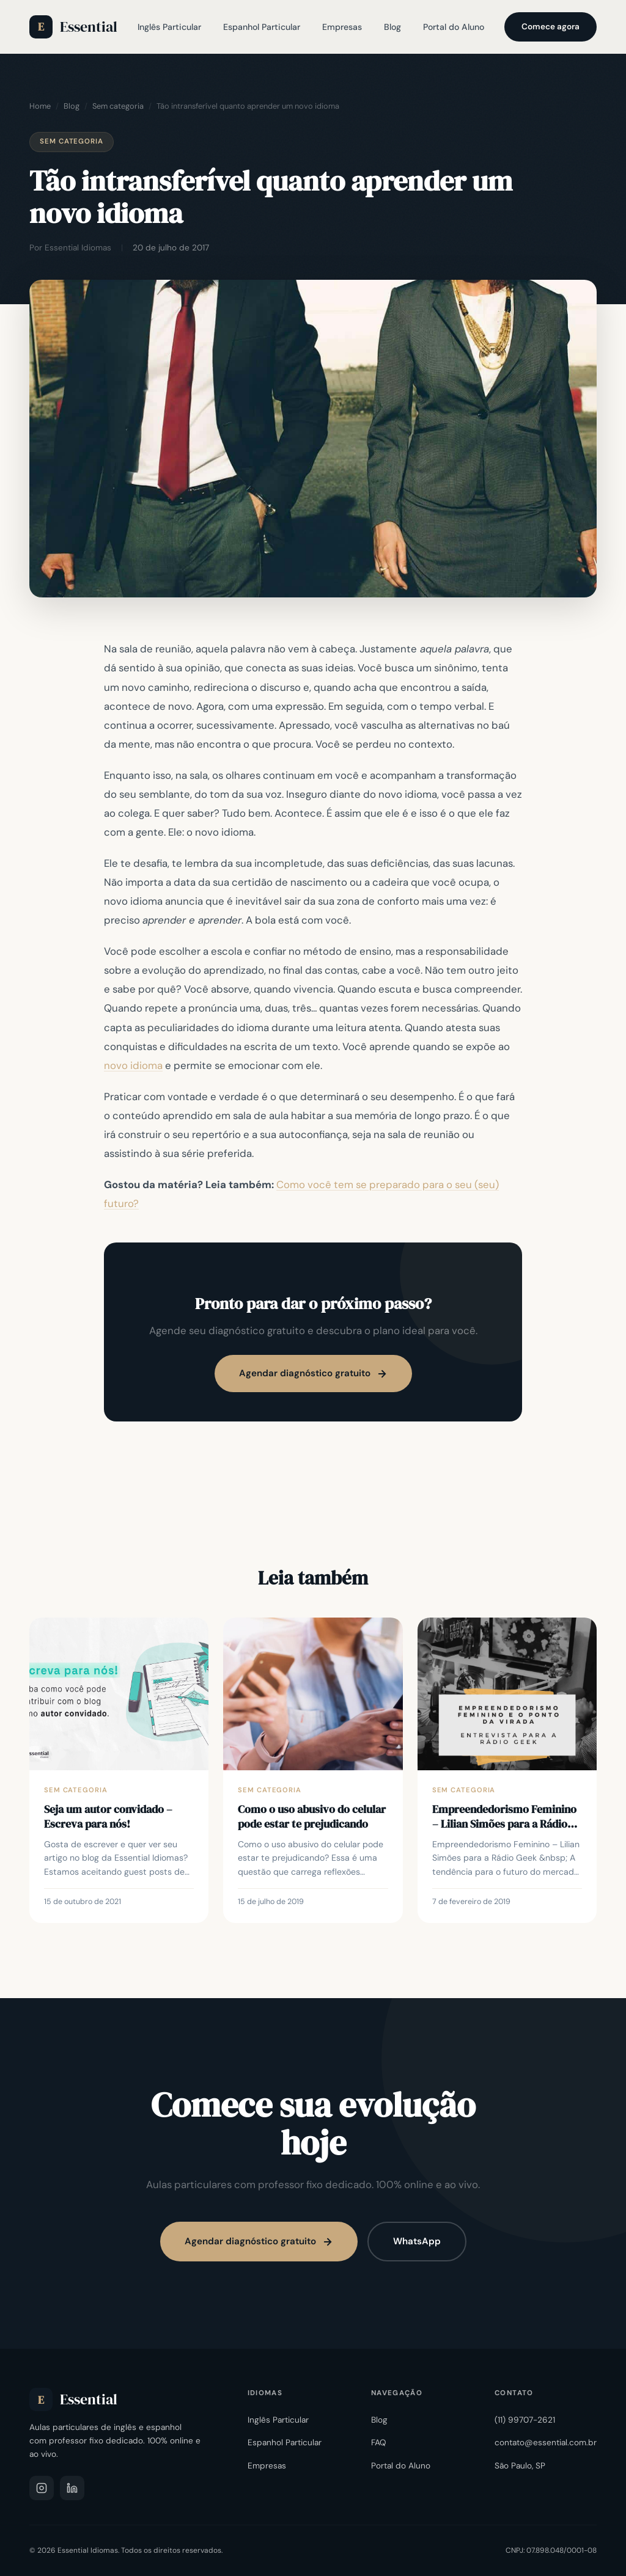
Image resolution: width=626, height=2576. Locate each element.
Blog (392, 26)
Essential (73, 26)
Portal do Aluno (453, 26)
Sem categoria (118, 106)
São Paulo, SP (520, 2466)
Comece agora (550, 26)
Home (40, 106)
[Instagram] (41, 2488)
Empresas (342, 26)
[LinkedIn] (72, 2488)
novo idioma (133, 1065)
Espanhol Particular (261, 26)
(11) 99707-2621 (525, 2420)
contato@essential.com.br (546, 2442)
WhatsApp (417, 2241)
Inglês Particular (169, 26)
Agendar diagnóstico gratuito (313, 1373)
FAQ (378, 2442)
